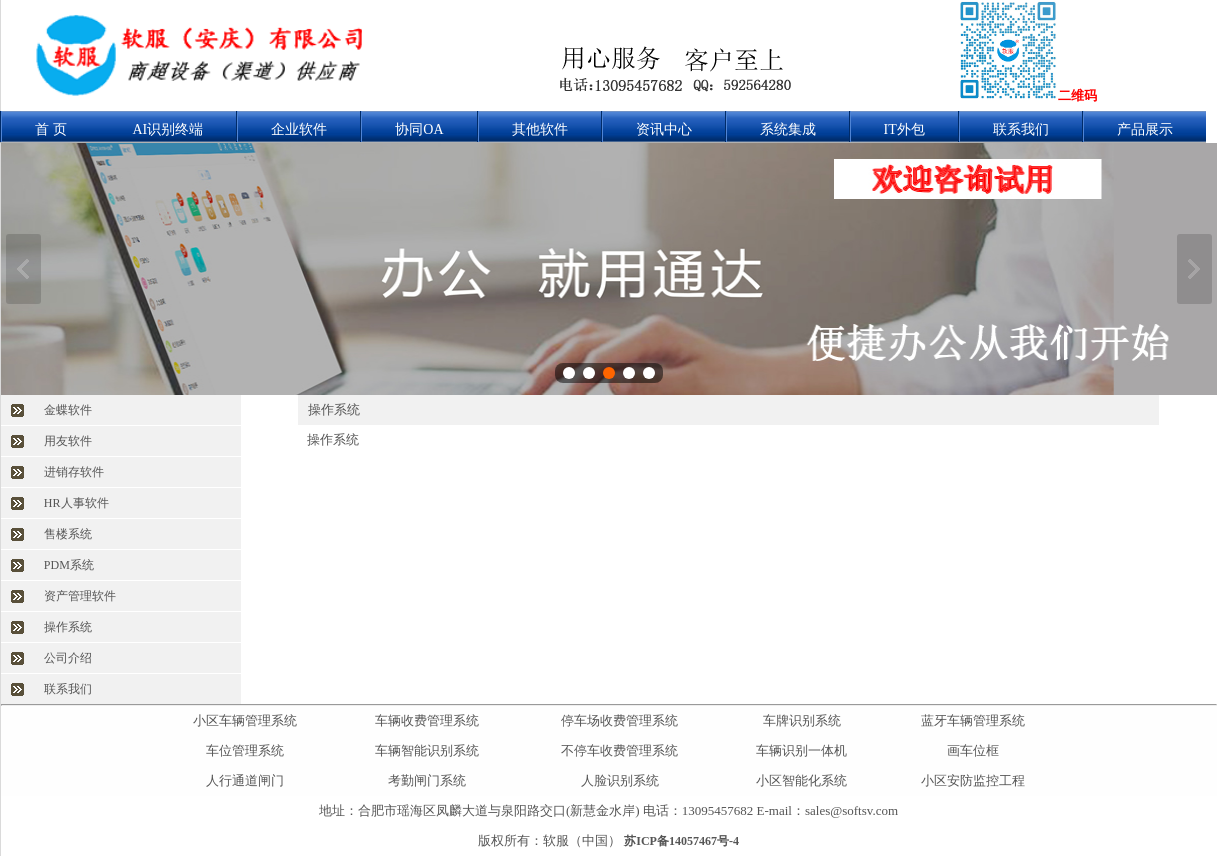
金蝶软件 (68, 410)
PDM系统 (69, 565)
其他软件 (540, 129)
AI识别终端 (168, 129)
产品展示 (1145, 129)
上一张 (23, 269)
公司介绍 (68, 658)
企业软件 (299, 129)
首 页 (51, 129)
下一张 (1194, 269)
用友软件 (68, 441)
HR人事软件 (76, 503)
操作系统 (68, 627)
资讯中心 (664, 129)
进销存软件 (74, 472)
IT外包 (904, 129)
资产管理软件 (80, 596)
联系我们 (1021, 129)
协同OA (419, 129)
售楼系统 (68, 534)
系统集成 (788, 129)
